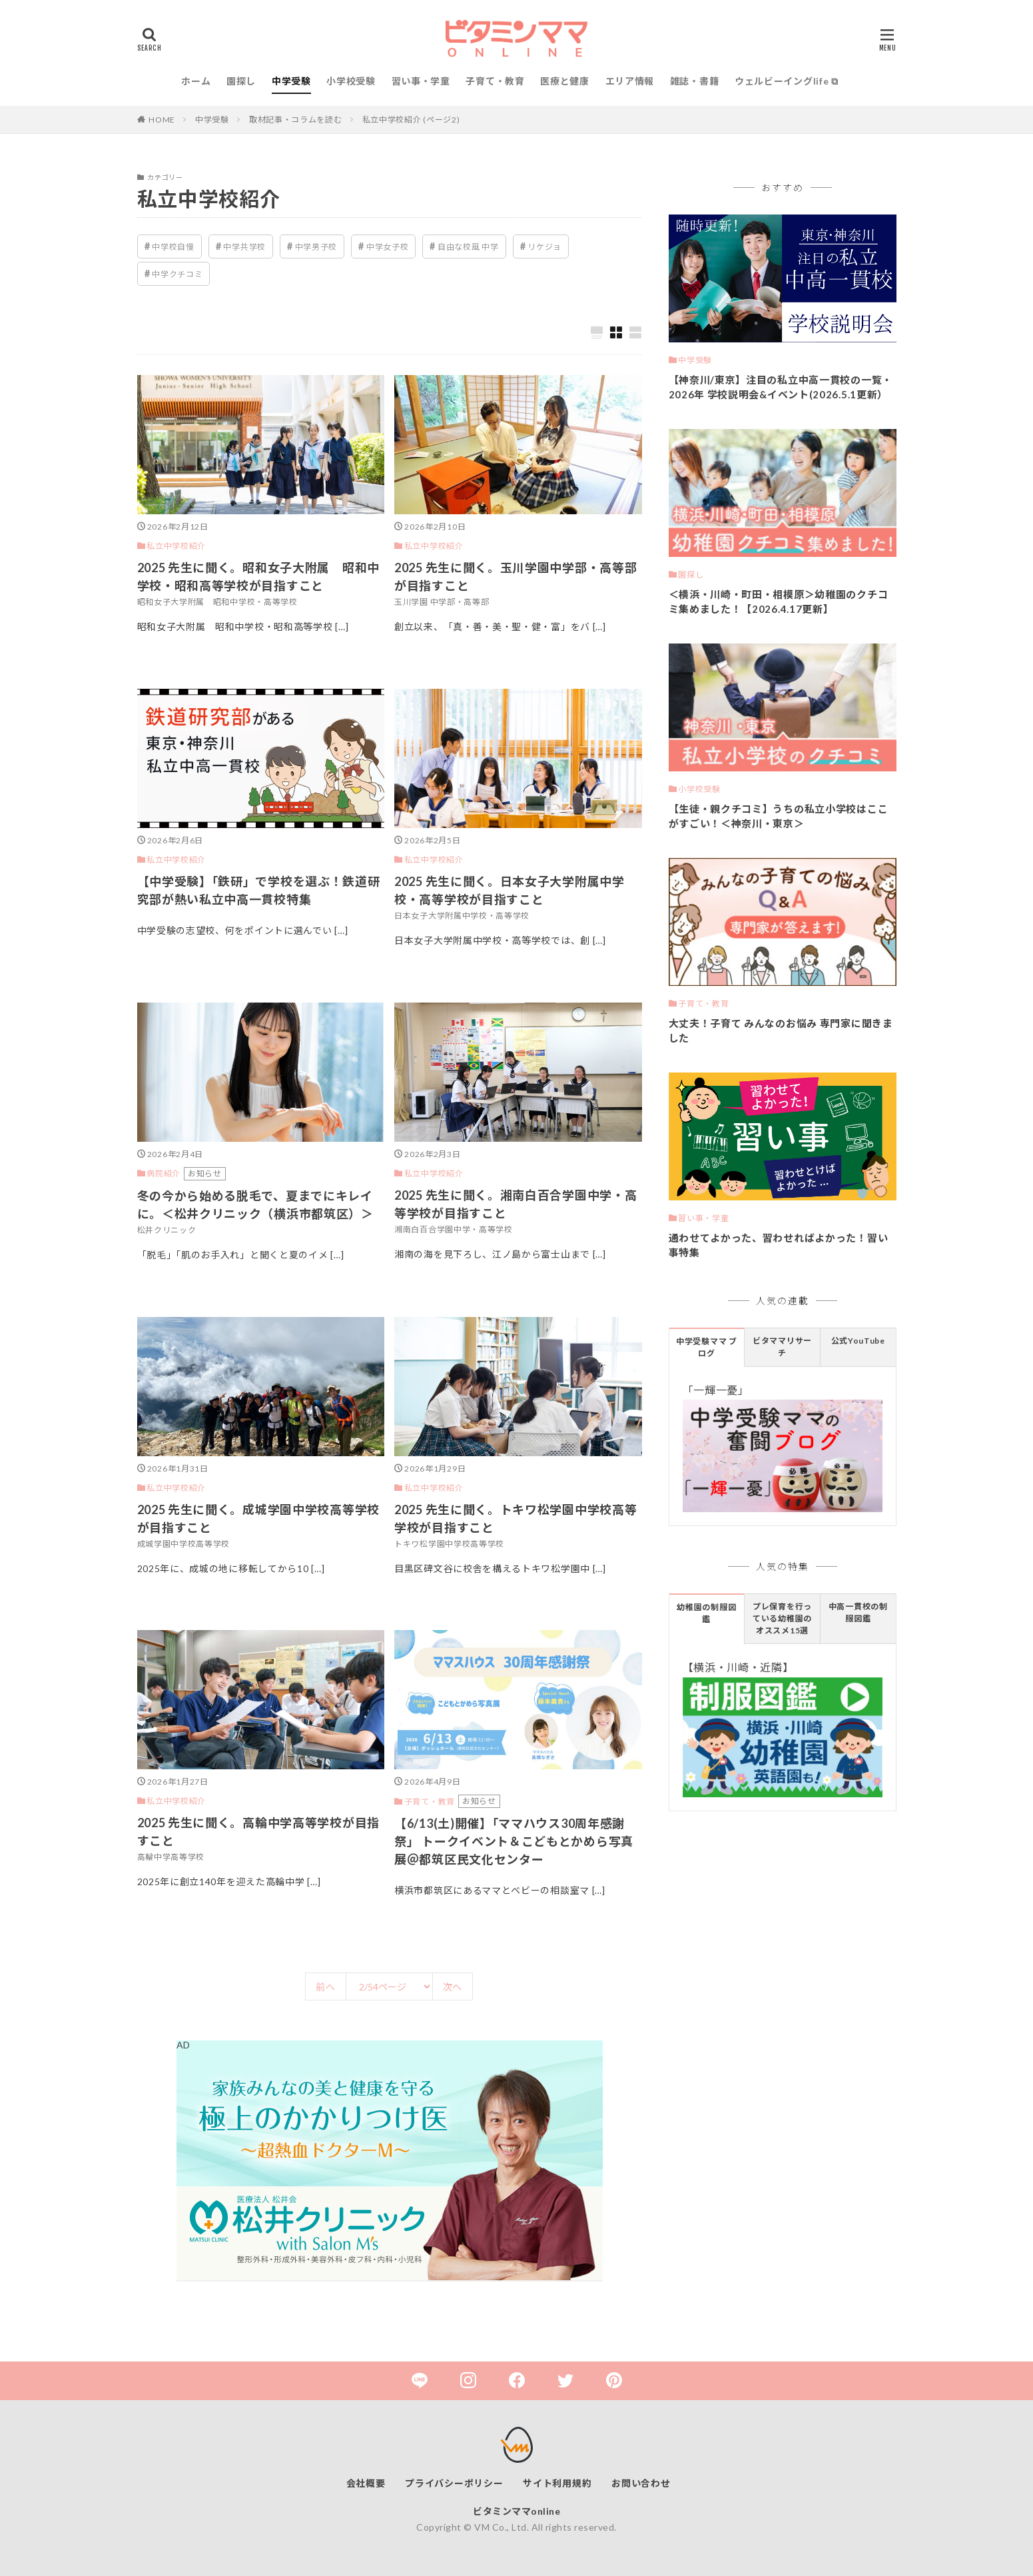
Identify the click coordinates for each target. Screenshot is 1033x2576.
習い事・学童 (421, 81)
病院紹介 (163, 1173)
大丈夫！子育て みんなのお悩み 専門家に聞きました (781, 1031)
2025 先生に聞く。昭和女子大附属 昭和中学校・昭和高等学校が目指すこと (258, 576)
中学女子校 (387, 247)
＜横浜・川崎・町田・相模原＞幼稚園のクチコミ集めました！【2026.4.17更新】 (778, 602)
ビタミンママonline (516, 2511)
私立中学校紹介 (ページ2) (411, 120)
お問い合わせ (640, 2483)
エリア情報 (630, 81)
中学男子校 (316, 247)
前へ (325, 1986)
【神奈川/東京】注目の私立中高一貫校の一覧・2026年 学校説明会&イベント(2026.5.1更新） (780, 387)
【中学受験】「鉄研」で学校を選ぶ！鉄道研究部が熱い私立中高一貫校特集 (258, 890)
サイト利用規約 (557, 2483)
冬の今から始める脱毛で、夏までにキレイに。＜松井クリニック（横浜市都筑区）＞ (255, 1204)
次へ (452, 1986)
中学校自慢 (173, 247)
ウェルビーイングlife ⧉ (787, 81)
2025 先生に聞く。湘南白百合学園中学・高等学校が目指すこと (515, 1204)
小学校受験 (351, 81)
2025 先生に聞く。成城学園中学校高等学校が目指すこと (258, 1518)
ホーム (195, 81)
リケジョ (544, 247)
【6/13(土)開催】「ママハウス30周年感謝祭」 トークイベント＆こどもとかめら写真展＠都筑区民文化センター (513, 1841)
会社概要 (366, 2483)
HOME (162, 120)
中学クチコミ (177, 274)
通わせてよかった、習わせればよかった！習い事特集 (778, 1245)
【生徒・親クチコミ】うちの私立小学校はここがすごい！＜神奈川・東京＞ (778, 816)
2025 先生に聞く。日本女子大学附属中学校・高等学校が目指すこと (509, 890)
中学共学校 (244, 247)
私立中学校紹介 (176, 546)
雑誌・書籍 (694, 81)
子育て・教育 (495, 81)
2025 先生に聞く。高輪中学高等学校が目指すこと (258, 1831)
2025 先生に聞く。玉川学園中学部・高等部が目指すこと (515, 576)
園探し (241, 81)
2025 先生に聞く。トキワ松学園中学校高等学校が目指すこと (515, 1518)
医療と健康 (564, 81)
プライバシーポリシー (454, 2483)
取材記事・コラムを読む (295, 120)
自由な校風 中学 (468, 247)
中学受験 (291, 81)
